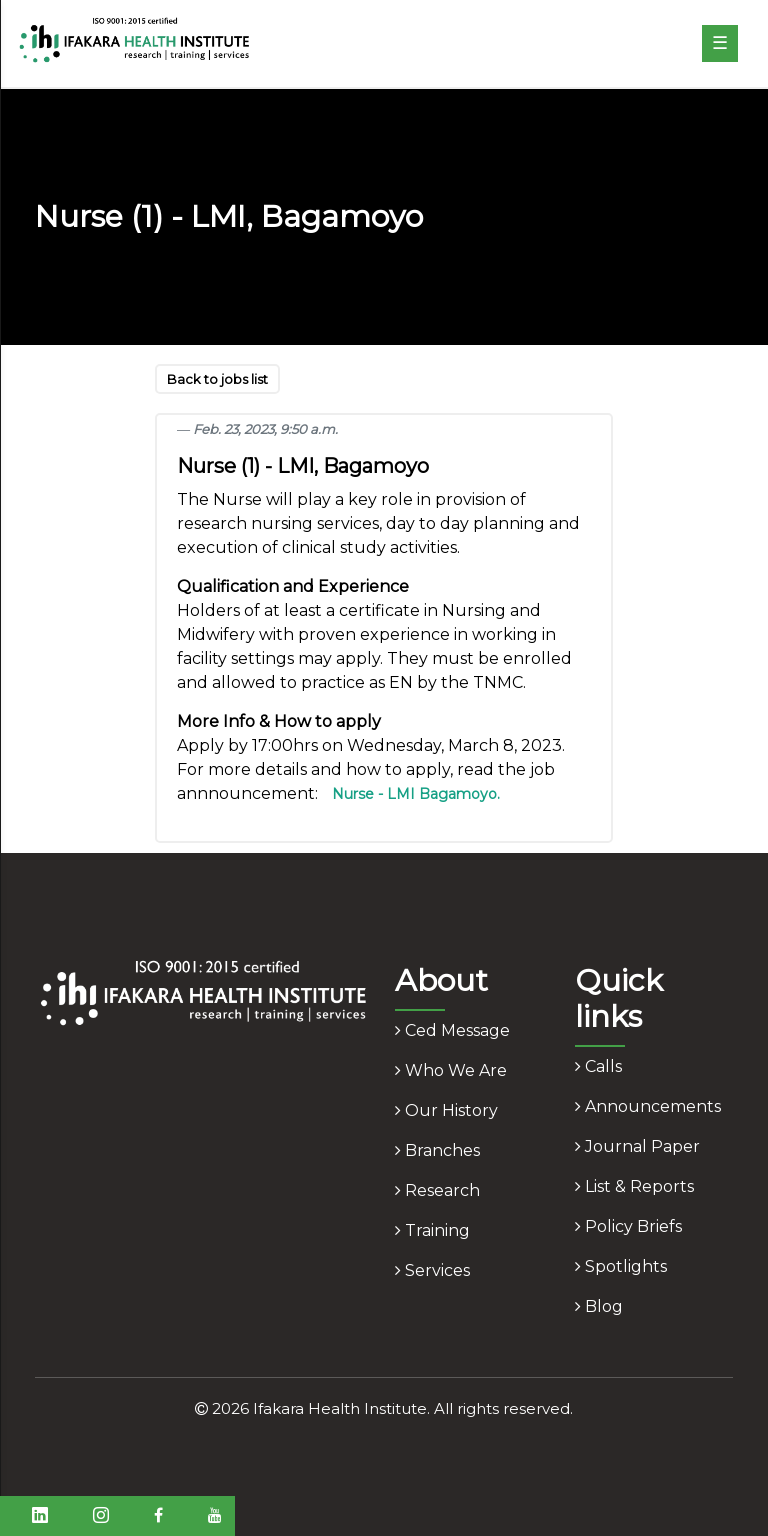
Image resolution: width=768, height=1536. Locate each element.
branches (437, 1150)
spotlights (621, 1266)
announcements (648, 1106)
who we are (451, 1070)
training (432, 1230)
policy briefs (628, 1226)
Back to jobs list (217, 379)
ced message (452, 1030)
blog (599, 1306)
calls (598, 1066)
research (437, 1190)
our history (446, 1110)
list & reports (634, 1186)
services (432, 1270)
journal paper (637, 1146)
